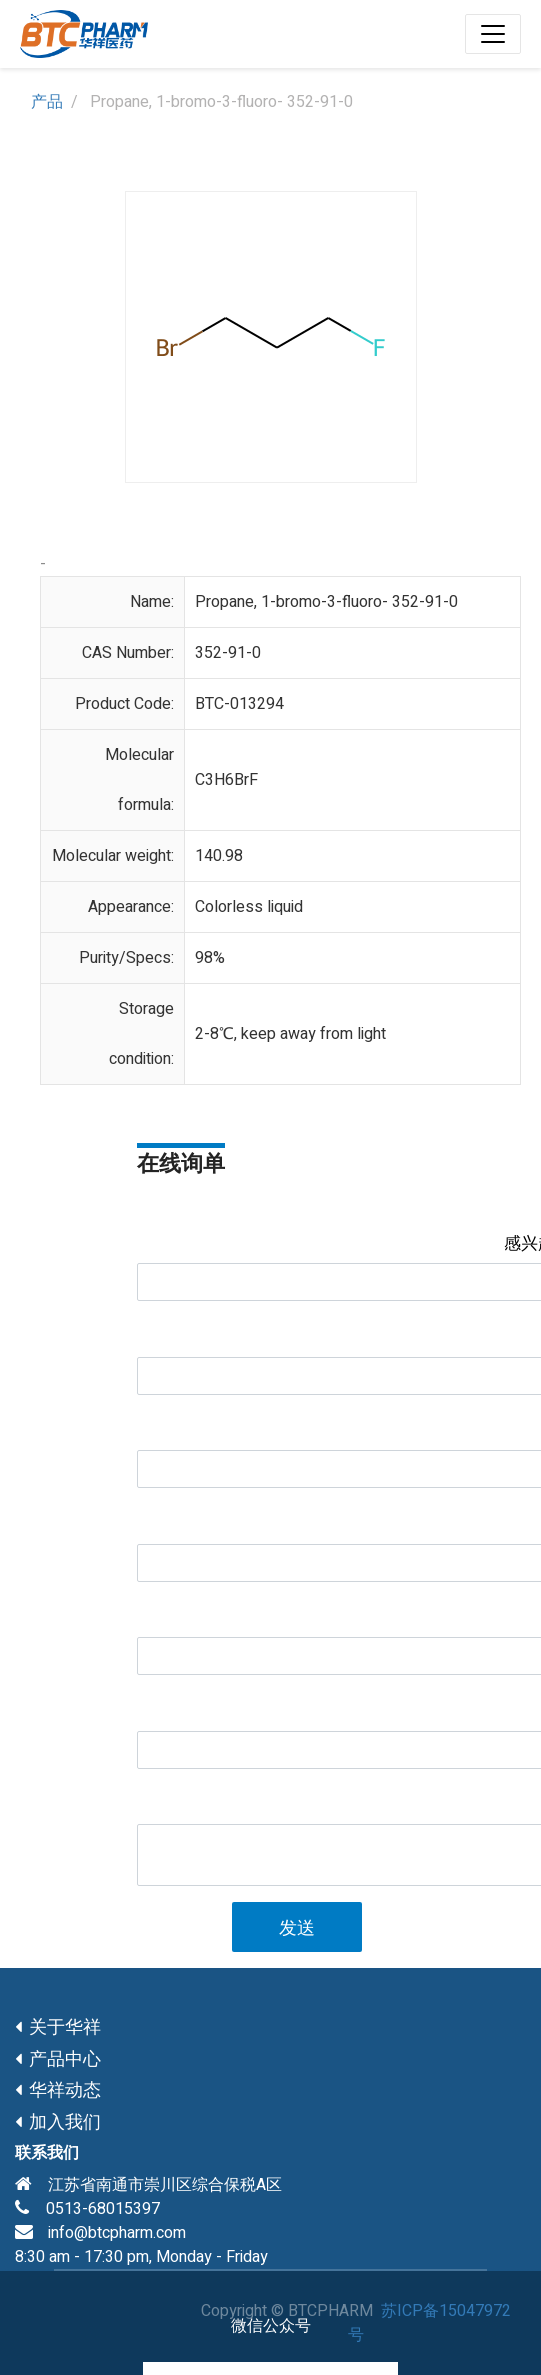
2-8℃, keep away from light (290, 1034)
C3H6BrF (226, 780)
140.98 (219, 856)
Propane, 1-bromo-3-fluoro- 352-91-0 (326, 602)
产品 (47, 102)
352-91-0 (228, 653)
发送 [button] (297, 1928)
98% (210, 958)
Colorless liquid (249, 907)
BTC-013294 (239, 704)
